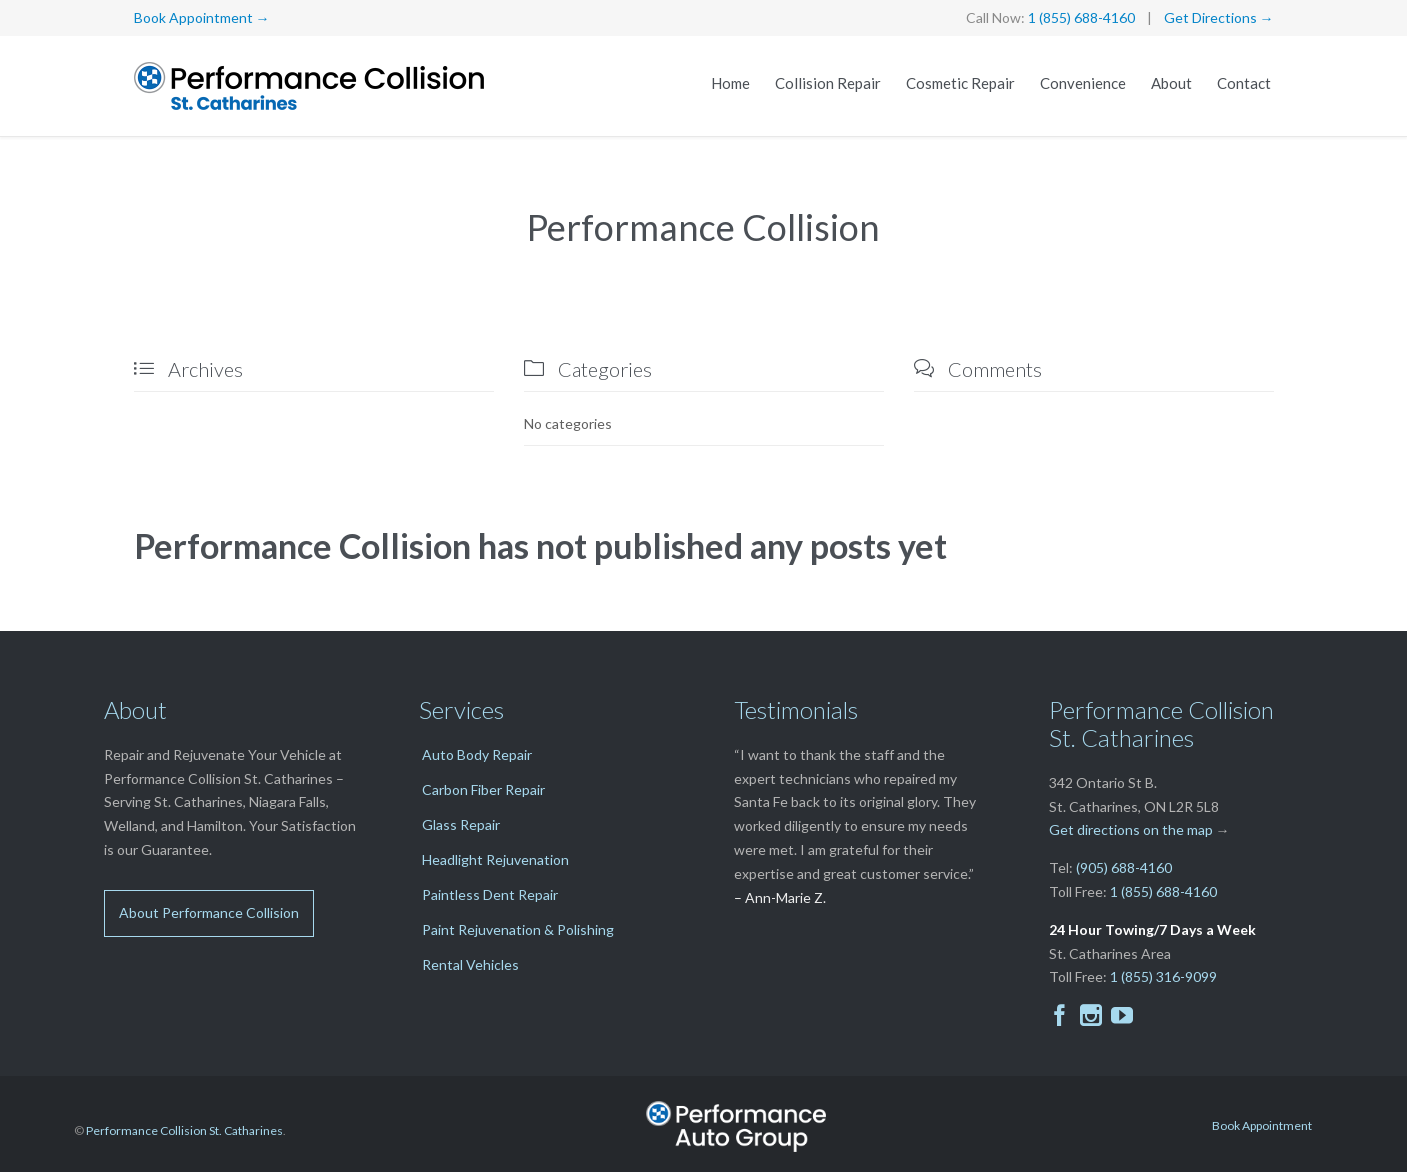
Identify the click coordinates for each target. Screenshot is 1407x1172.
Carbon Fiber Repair (483, 789)
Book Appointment (1262, 1125)
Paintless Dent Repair (490, 894)
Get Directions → (1219, 17)
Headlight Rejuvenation (495, 859)
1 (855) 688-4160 (1081, 17)
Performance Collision (703, 227)
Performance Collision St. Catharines (184, 1130)
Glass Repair (461, 824)
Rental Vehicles (470, 964)
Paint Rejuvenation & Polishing (518, 929)
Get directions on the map (1131, 829)
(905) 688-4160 (1124, 867)
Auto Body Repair (477, 754)
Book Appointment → (202, 17)
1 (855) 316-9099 (1163, 976)
